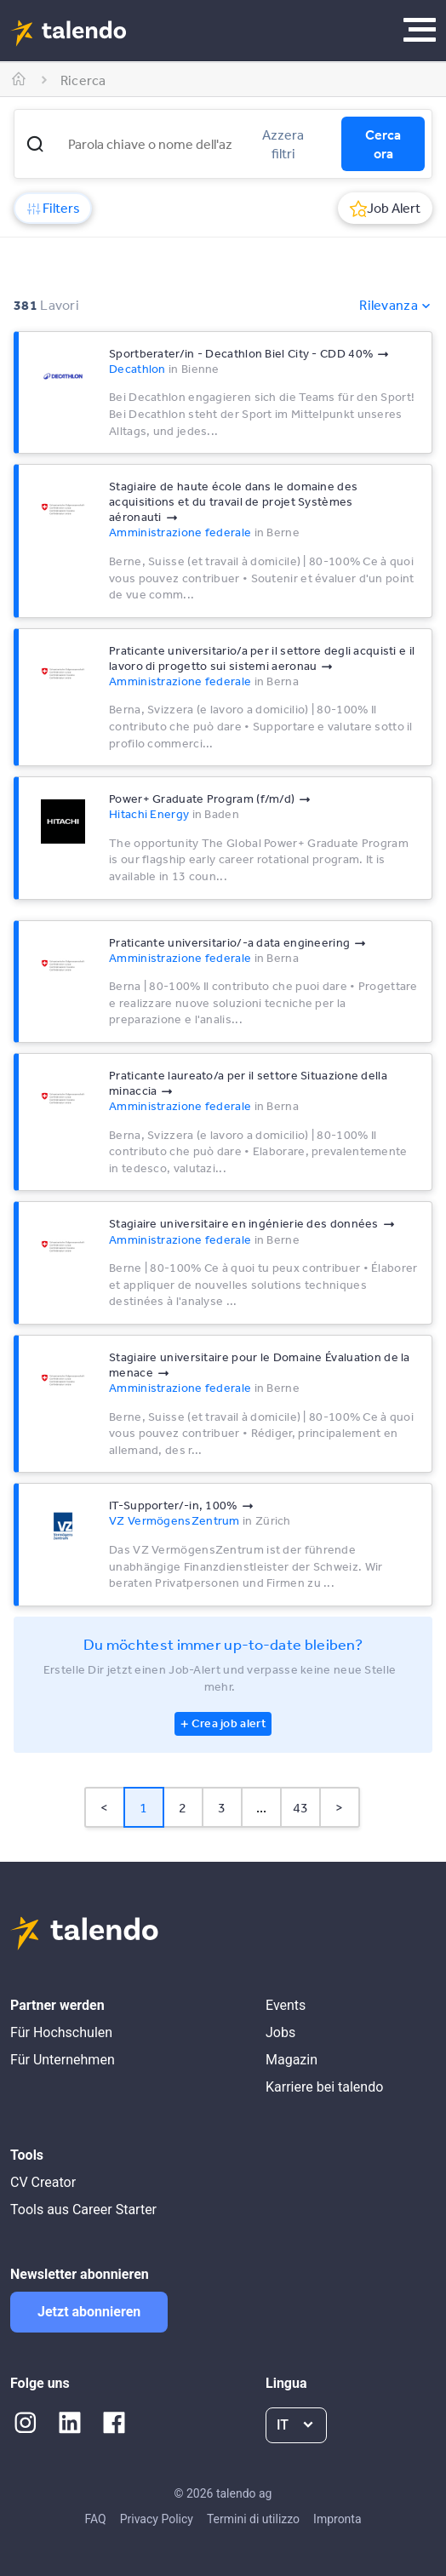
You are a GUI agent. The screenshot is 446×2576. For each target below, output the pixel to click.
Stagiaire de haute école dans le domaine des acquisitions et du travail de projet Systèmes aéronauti (233, 501)
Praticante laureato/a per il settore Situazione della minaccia (248, 1083)
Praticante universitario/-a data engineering (229, 942)
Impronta (337, 2519)
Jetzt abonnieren (88, 2312)
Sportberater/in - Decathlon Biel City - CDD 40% (241, 353)
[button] (35, 143)
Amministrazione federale (180, 532)
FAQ (95, 2519)
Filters (53, 207)
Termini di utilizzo (253, 2519)
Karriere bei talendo (324, 2087)
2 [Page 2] (182, 1807)
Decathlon (137, 368)
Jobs (280, 2032)
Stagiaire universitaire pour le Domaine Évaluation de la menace (259, 1364)
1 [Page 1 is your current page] (143, 1807)
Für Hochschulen (61, 2032)
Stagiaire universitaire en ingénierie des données (244, 1223)
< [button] (104, 1807)
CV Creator (43, 2182)
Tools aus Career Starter (83, 2209)
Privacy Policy (156, 2519)
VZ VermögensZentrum (174, 1520)
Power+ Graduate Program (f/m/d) (201, 798)
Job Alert (385, 207)
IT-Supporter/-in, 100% (173, 1505)
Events (286, 2005)
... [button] (261, 1807)
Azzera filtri (283, 144)
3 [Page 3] (222, 1807)
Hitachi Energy (149, 813)
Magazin (291, 2060)
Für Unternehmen (62, 2060)
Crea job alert (229, 1723)
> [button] (339, 1807)
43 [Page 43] (301, 1807)
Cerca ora (383, 144)
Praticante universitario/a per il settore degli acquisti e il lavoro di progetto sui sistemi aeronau (262, 658)
